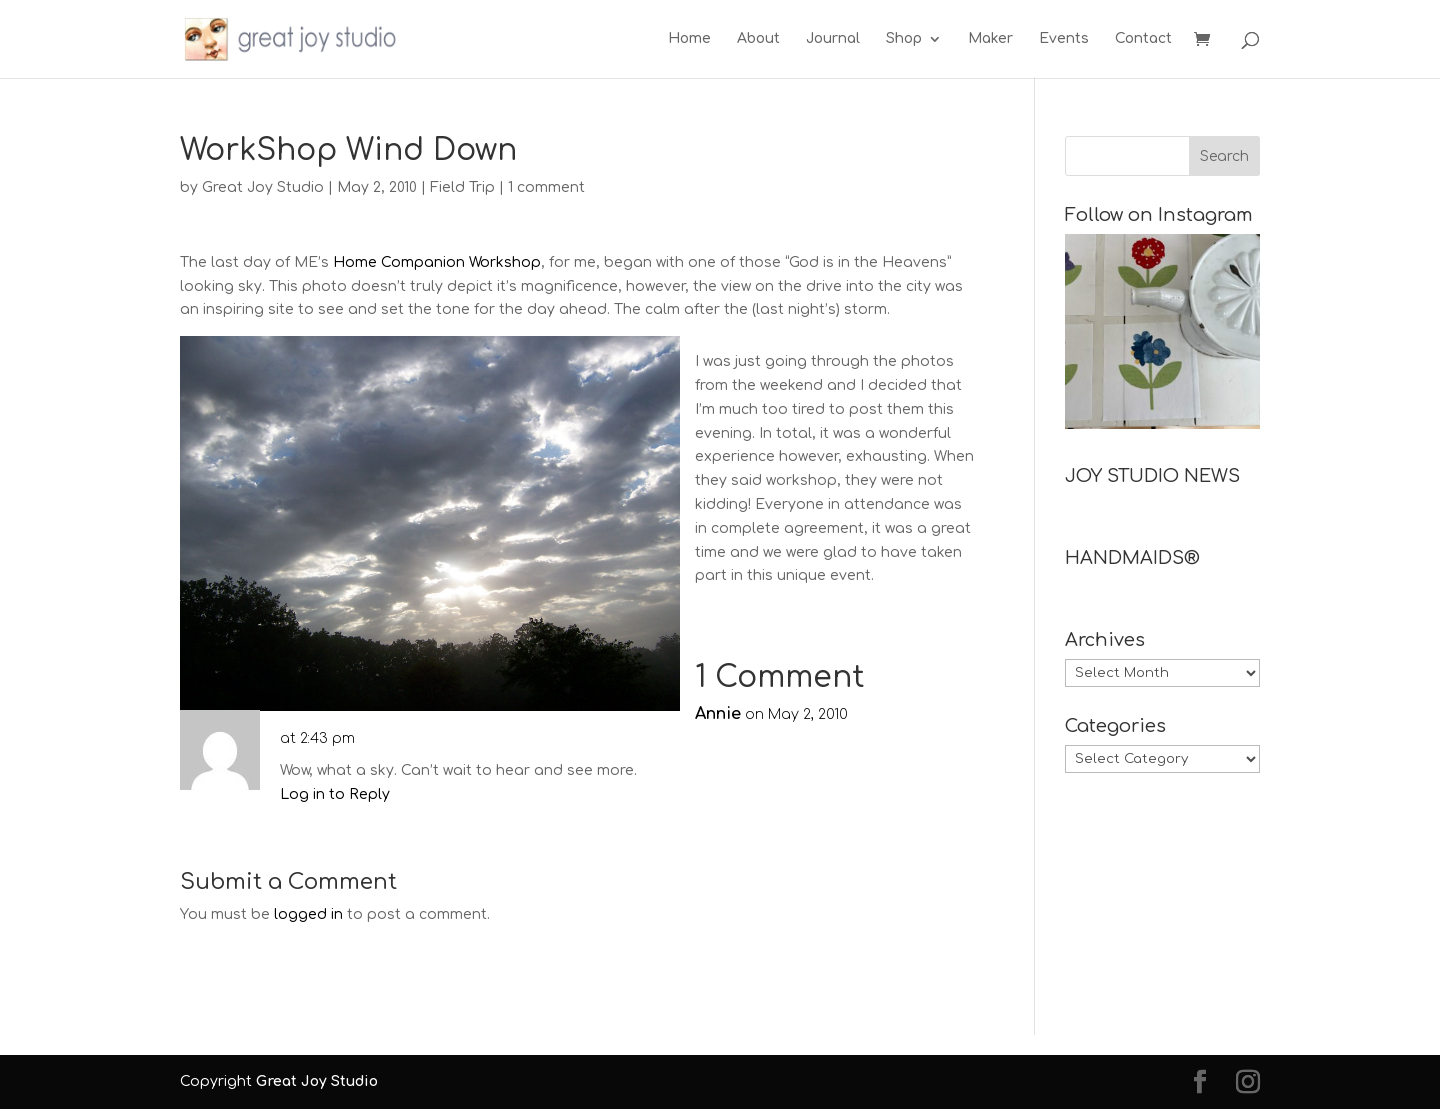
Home (689, 39)
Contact (1143, 39)
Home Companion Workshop (437, 262)
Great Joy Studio (263, 187)
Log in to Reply (335, 794)
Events (1064, 39)
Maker (990, 39)
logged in (308, 914)
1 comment (546, 187)
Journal (833, 39)
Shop (904, 39)
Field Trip (462, 187)
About (758, 39)
